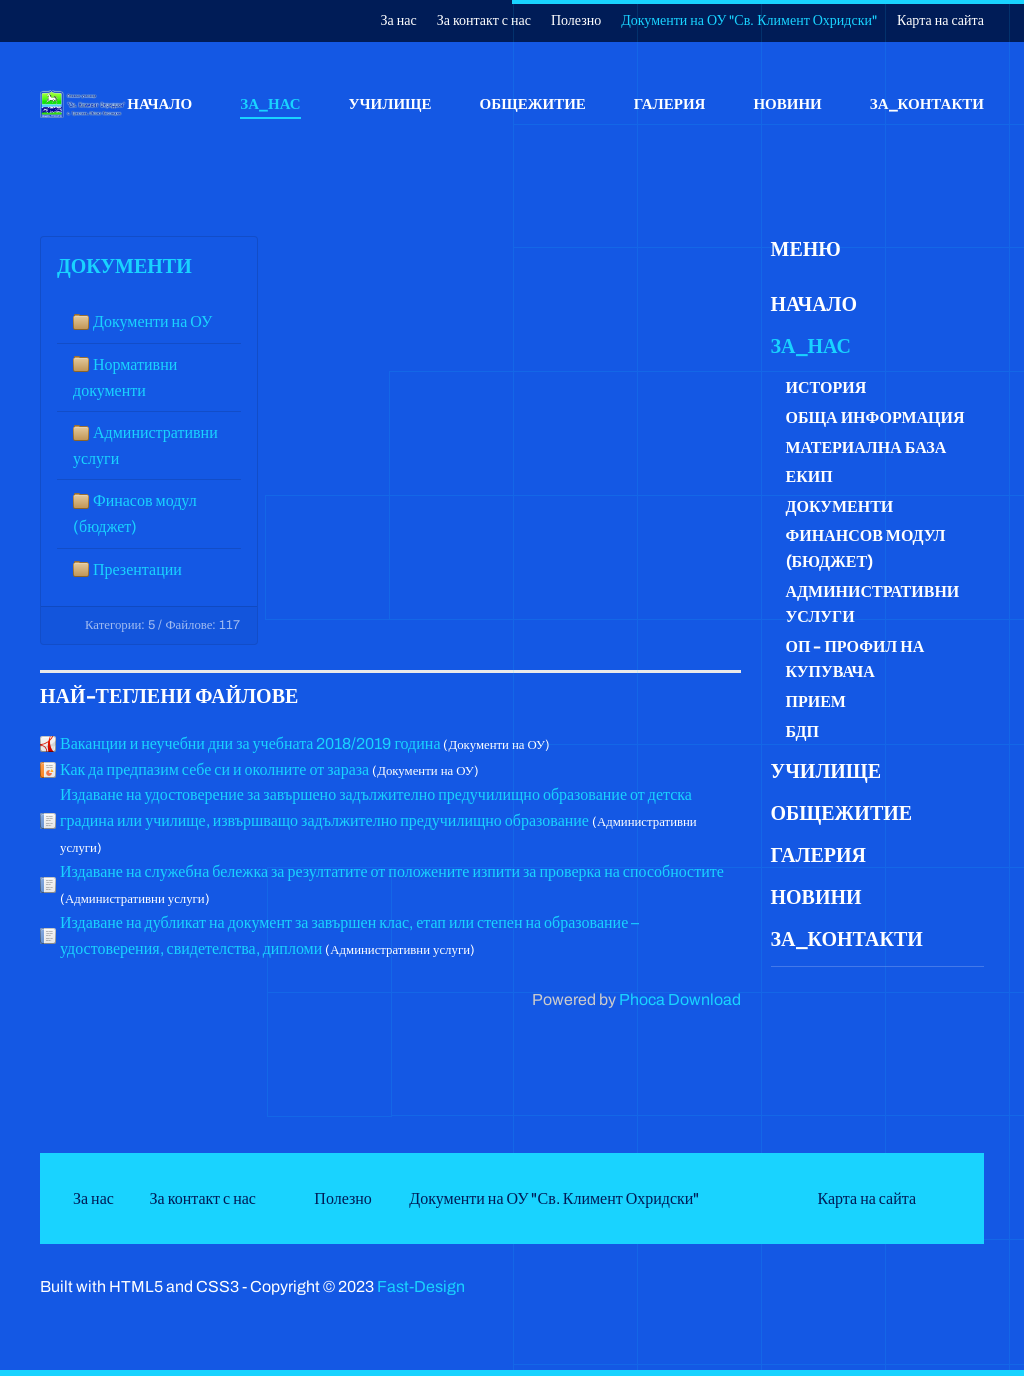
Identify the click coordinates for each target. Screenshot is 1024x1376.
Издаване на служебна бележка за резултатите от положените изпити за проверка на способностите (392, 871)
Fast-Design (421, 1286)
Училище (390, 103)
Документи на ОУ (152, 321)
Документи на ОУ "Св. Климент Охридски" (749, 20)
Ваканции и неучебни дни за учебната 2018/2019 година (250, 743)
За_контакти (927, 103)
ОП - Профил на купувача (855, 659)
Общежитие (533, 103)
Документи (124, 266)
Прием (816, 701)
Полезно (576, 20)
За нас (399, 20)
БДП (802, 731)
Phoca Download (680, 999)
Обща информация (875, 417)
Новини (787, 103)
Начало (159, 103)
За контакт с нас (484, 20)
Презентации (137, 569)
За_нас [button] (270, 103)
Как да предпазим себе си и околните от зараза (214, 769)
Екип (809, 476)
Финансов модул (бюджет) (866, 548)
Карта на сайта (940, 20)
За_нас (811, 346)
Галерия (670, 103)
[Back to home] (83, 104)
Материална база (866, 447)
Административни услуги (873, 604)
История (826, 387)
